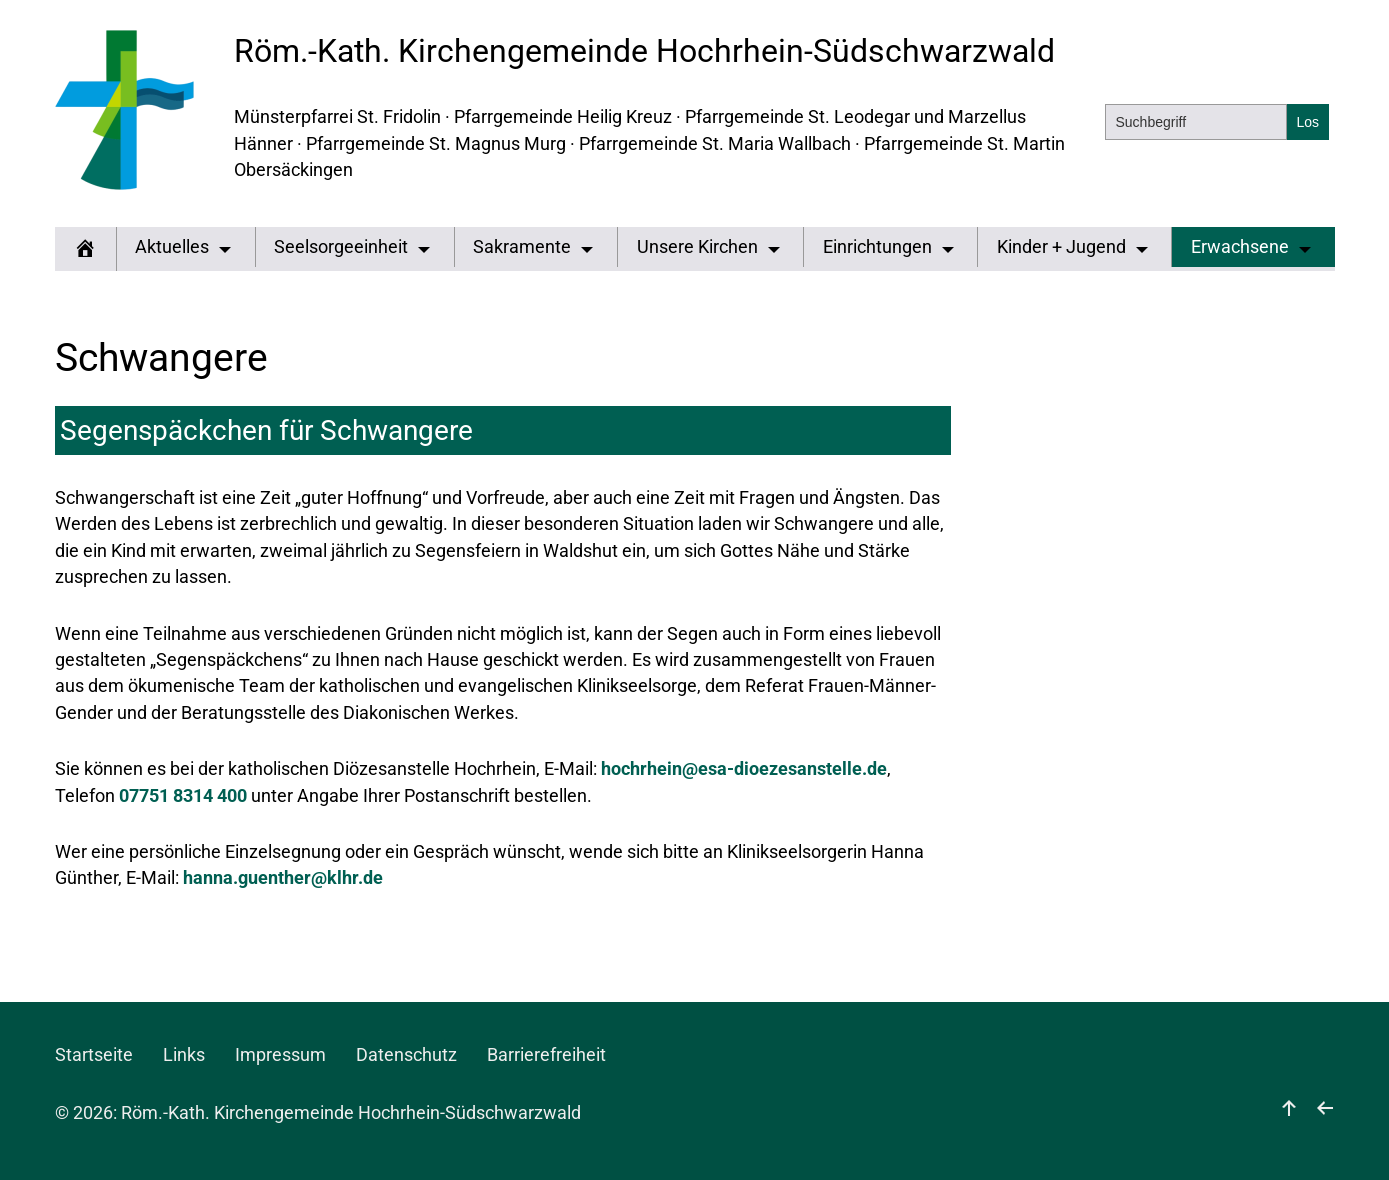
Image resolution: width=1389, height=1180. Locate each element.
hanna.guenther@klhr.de (283, 878)
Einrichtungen (877, 247)
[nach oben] (1289, 1113)
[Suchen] (1308, 122)
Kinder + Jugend (1061, 247)
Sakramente (522, 247)
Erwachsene (1240, 247)
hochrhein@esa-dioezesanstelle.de (744, 769)
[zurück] (1325, 1113)
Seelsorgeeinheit (341, 247)
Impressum (280, 1055)
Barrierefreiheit (546, 1055)
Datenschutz (406, 1055)
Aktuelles (172, 247)
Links (184, 1055)
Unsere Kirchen (697, 247)
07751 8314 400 (183, 796)
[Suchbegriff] (1196, 122)
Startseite (94, 1055)
